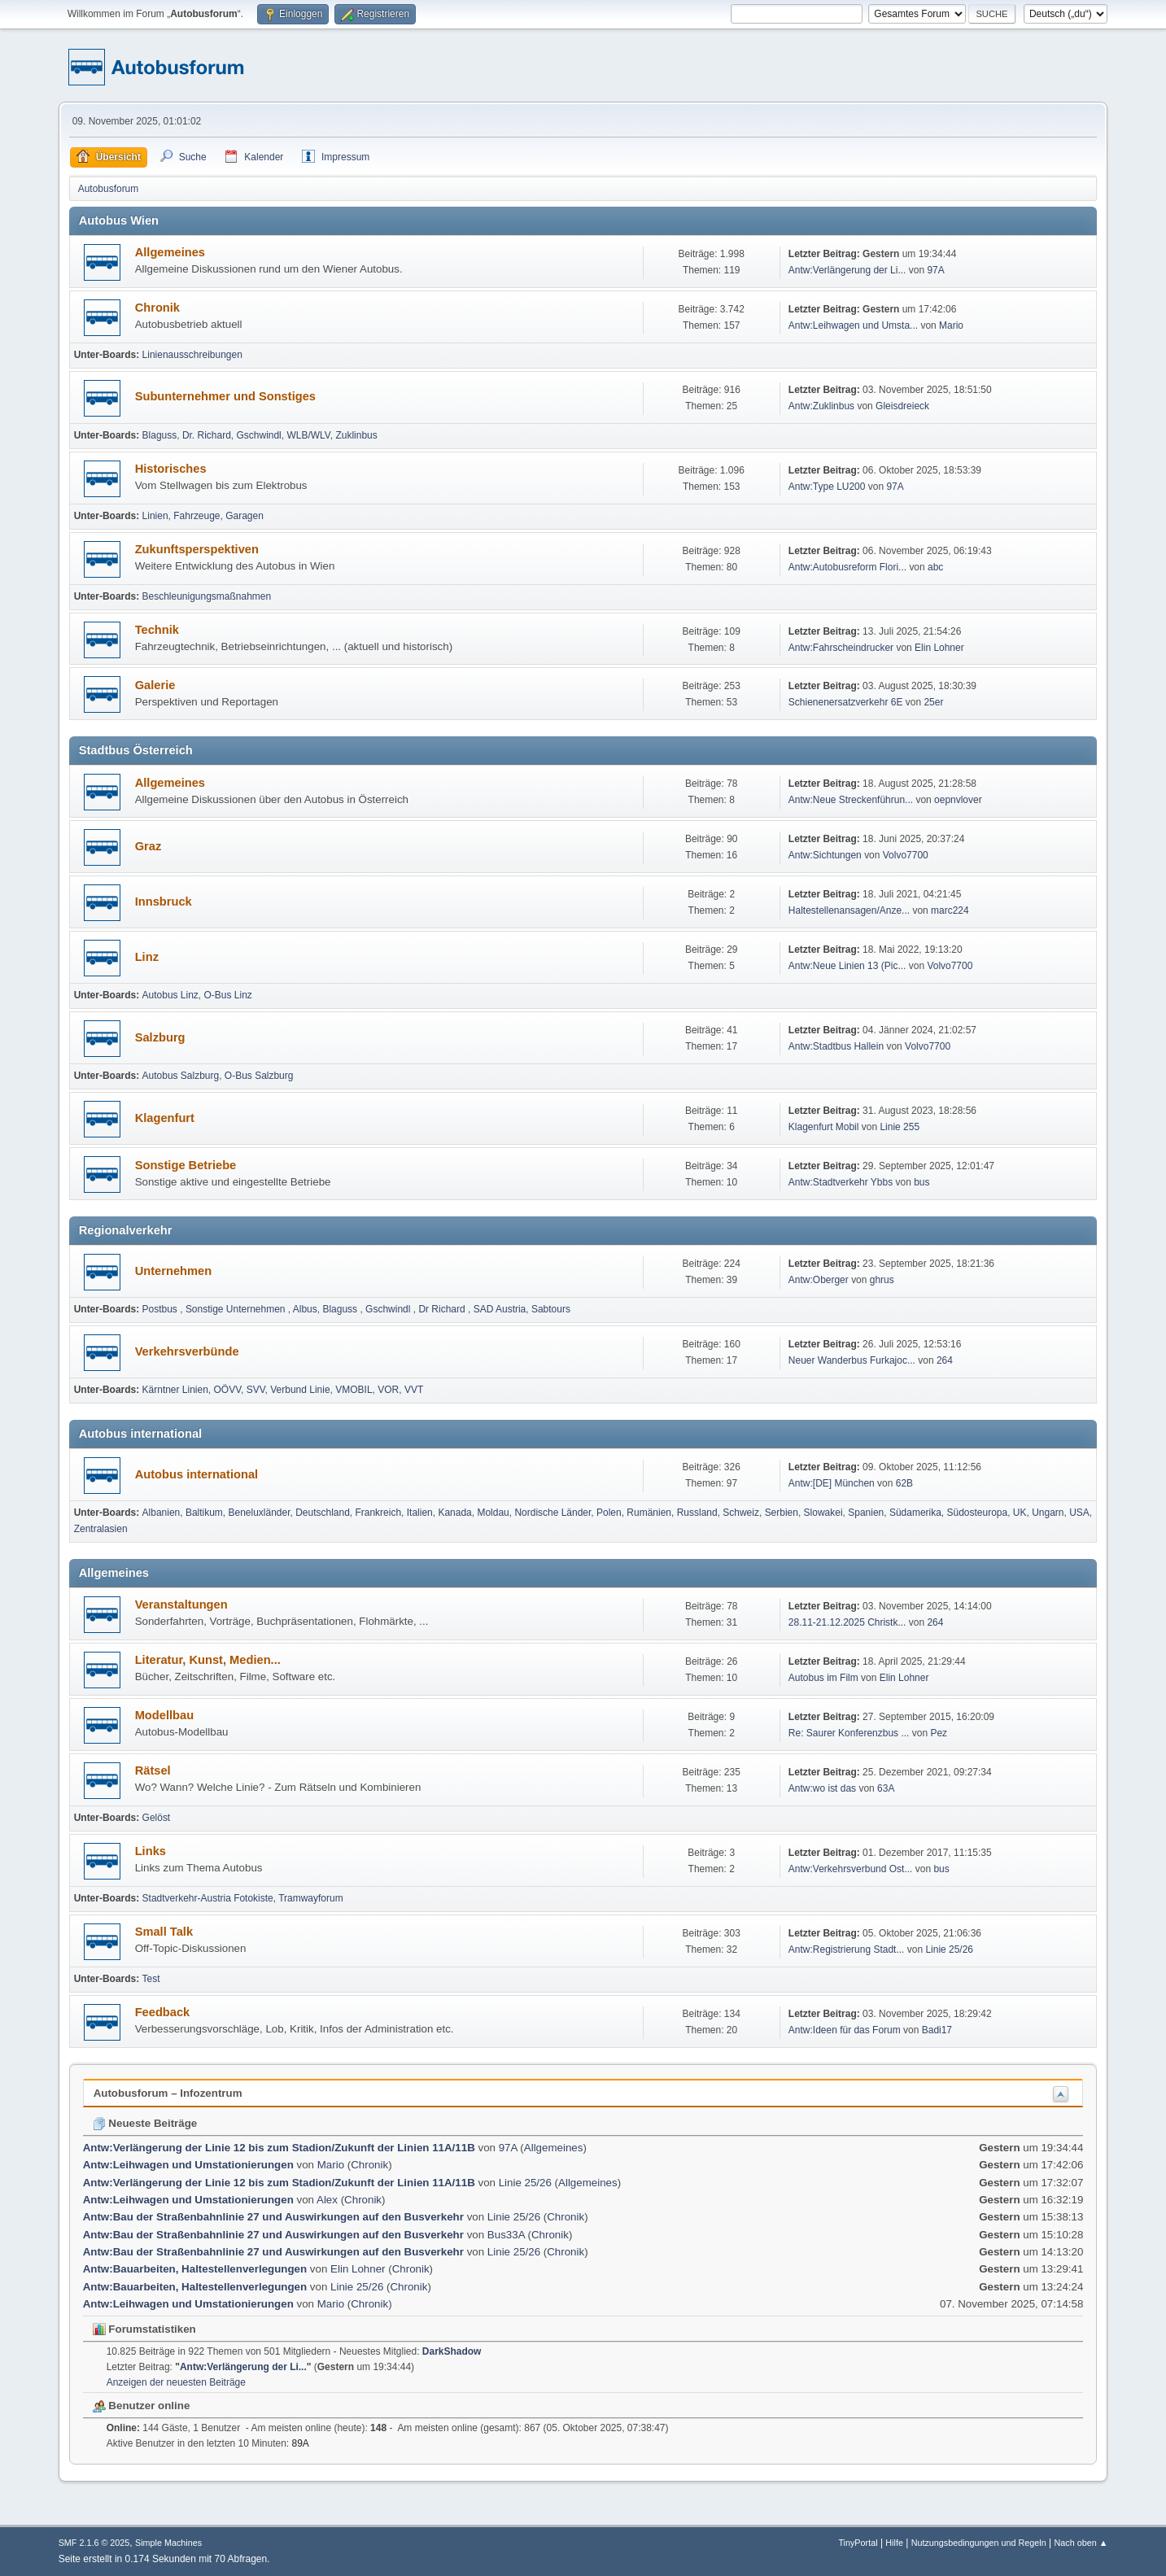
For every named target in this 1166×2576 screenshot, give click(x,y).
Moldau (493, 1512)
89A (300, 2443)
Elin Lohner (939, 647)
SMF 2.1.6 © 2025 (94, 2543)
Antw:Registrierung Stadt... (846, 1949)
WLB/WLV (308, 435)
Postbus (161, 1309)
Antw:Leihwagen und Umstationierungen (188, 2165)
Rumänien (649, 1512)
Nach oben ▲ (1081, 2543)
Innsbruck (163, 901)
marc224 (950, 910)
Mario (951, 325)
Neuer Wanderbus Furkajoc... (851, 1360)
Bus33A (506, 2235)
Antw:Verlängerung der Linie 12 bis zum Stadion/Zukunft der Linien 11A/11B (280, 2148)
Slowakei (823, 1512)
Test (151, 1978)
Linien (155, 516)
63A (885, 1788)
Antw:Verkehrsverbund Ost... (850, 1869)
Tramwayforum (310, 1898)
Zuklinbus (356, 435)
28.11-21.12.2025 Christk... (847, 1622)
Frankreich (378, 1512)
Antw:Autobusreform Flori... (847, 567)
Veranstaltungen (181, 1604)
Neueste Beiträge (145, 2123)
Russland (697, 1512)
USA (1079, 1512)
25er (933, 702)
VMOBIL (353, 1389)
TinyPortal (857, 2543)
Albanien (161, 1512)
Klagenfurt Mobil (825, 1127)
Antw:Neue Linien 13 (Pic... (847, 965)
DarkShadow (452, 2351)
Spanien (866, 1512)
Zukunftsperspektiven (197, 549)
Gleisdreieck (902, 406)
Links (150, 1851)
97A (935, 270)
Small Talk (164, 1931)
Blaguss (159, 435)
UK (1020, 1512)
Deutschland (322, 1512)
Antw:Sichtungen (825, 855)
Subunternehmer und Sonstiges (225, 396)
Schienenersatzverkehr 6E (845, 702)
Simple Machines (168, 2543)
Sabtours (550, 1309)
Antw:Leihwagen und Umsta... (853, 325)
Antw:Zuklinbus (821, 406)
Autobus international (196, 1474)
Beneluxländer (259, 1512)
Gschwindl (259, 435)
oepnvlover (958, 800)
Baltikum (204, 1512)
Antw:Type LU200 (827, 486)
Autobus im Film (823, 1677)
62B (904, 1483)
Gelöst (156, 1817)
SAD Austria (500, 1309)
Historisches (171, 468)
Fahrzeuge (196, 516)
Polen (609, 1512)
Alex (327, 2200)
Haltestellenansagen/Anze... (849, 910)
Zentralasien (101, 1529)
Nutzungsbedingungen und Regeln (978, 2543)
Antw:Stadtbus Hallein (836, 1046)
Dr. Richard (206, 435)
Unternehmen (173, 1270)
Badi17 (937, 2030)
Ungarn (1047, 1512)
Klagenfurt (164, 1117)
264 (945, 1360)
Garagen (244, 516)
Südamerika (915, 1512)
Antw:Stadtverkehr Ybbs (840, 1182)
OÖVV (228, 1389)
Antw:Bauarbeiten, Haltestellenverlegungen (195, 2269)
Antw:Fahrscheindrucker (842, 647)
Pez (938, 1733)
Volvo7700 (905, 855)
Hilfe (894, 2543)
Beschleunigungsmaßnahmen (207, 596)
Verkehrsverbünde (187, 1351)
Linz (147, 956)
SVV (256, 1389)
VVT (413, 1389)
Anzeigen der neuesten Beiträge (176, 2382)
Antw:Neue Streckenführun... (850, 800)
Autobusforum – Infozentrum (168, 2093)
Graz (148, 846)
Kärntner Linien (175, 1389)
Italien (420, 1512)
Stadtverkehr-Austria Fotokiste (207, 1898)
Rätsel (153, 1770)
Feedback (162, 2012)
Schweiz (741, 1512)
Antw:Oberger (819, 1280)
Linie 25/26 (949, 1949)
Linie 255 (899, 1127)
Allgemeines (170, 252)
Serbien (781, 1512)
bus (921, 1182)
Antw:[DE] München (831, 1483)
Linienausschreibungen (192, 354)
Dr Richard (443, 1309)
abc (935, 567)
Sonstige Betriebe (186, 1165)
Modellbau (164, 1715)
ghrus (882, 1280)
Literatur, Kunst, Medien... (208, 1659)
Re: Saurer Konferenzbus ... (849, 1733)
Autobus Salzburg (181, 1075)
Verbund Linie (300, 1389)
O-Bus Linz (228, 995)
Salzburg (160, 1037)
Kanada (454, 1512)
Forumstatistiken (144, 2329)
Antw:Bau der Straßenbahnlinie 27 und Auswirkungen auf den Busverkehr (275, 2217)
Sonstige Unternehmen (237, 1309)
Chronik (157, 307)
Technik (157, 629)
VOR (388, 1389)
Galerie (155, 685)
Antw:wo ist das (822, 1788)
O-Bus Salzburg (259, 1075)
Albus (305, 1309)
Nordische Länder (552, 1512)
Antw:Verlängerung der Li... (847, 270)
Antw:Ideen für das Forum (844, 2030)
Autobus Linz (170, 995)
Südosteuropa (977, 1512)
